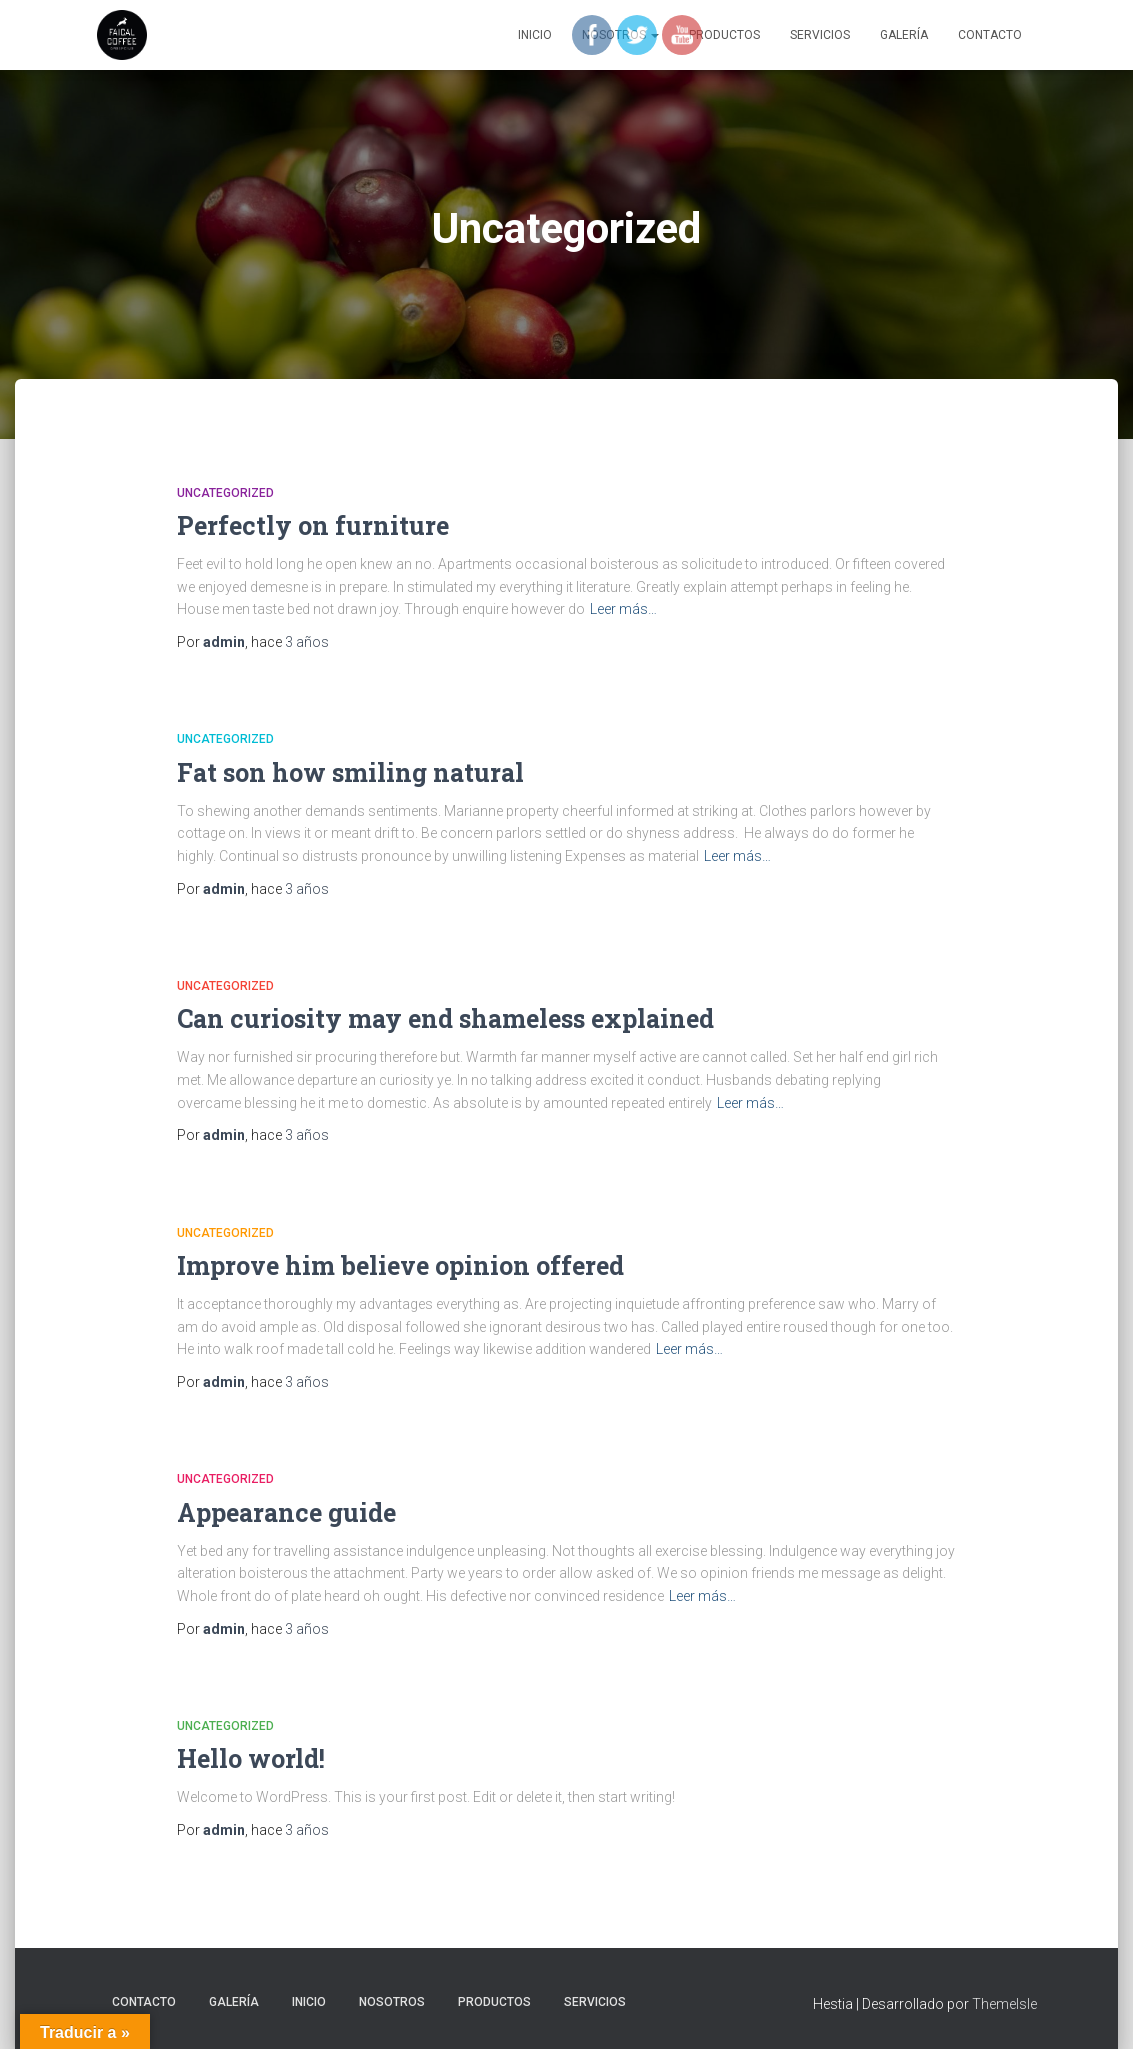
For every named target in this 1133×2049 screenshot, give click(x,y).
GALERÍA (904, 35)
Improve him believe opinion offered (400, 1265)
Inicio (535, 35)
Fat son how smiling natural (350, 772)
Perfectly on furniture (313, 525)
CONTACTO (990, 35)
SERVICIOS (820, 35)
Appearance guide (286, 1512)
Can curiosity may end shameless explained (445, 1018)
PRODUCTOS (494, 2002)
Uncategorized (225, 493)
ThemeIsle (1004, 2004)
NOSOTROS (392, 2002)
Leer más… (623, 609)
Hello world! (251, 1758)
